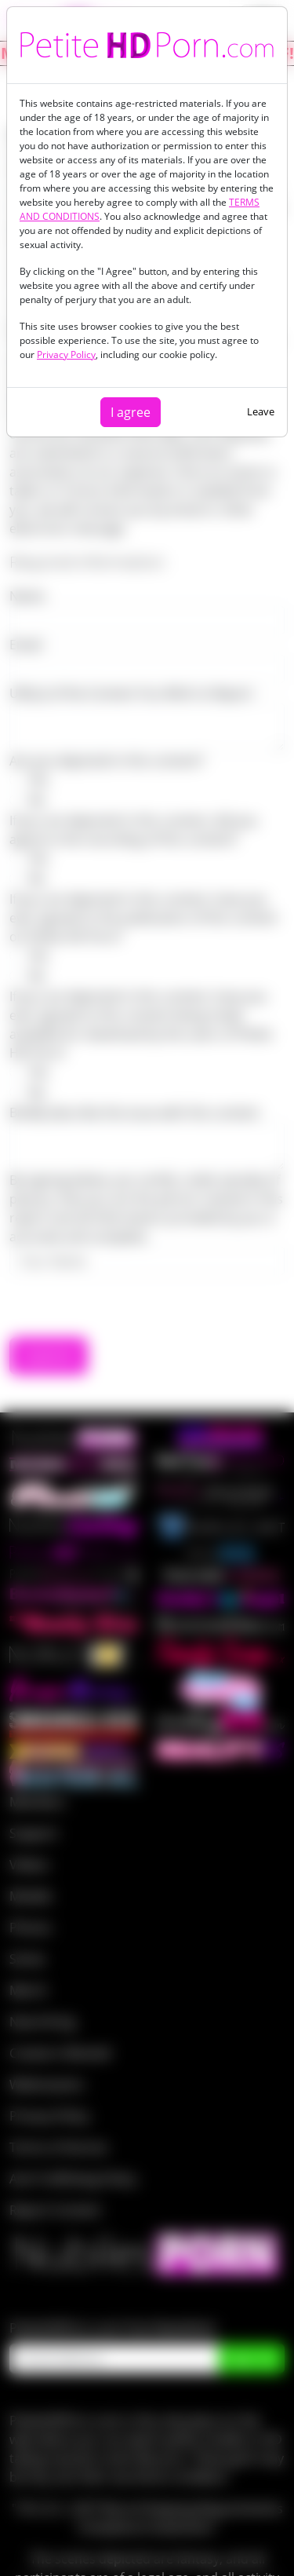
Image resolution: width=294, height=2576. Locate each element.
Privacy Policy (66, 354)
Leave (260, 411)
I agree (131, 412)
